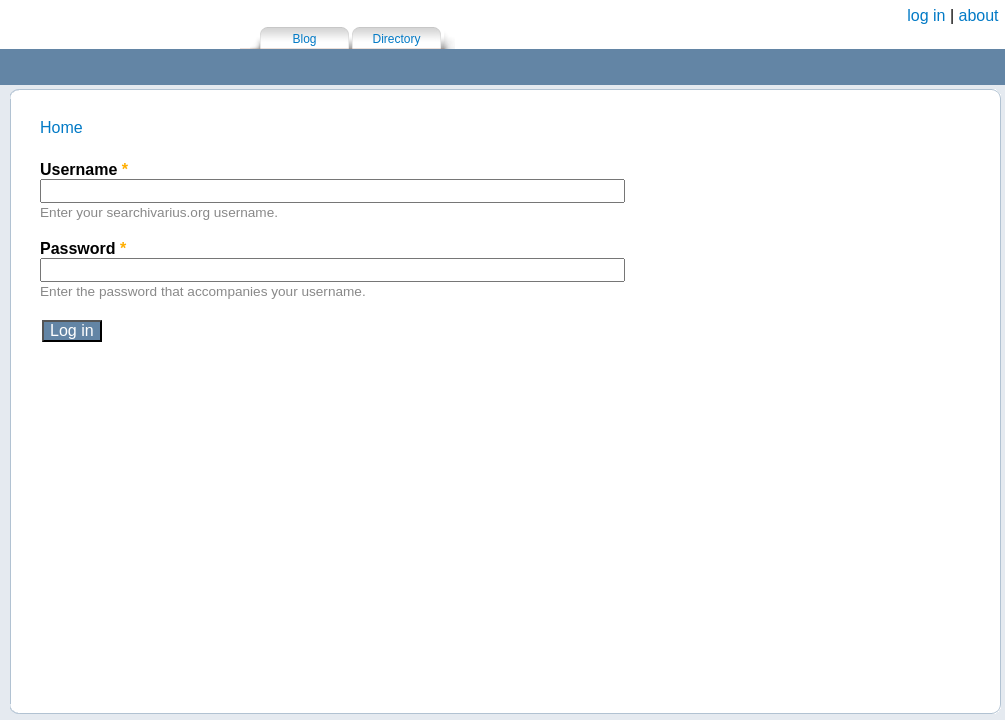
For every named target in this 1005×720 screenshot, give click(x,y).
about (979, 15)
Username (84, 169)
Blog (304, 39)
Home (61, 127)
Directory (396, 39)
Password (83, 248)
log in (926, 15)
